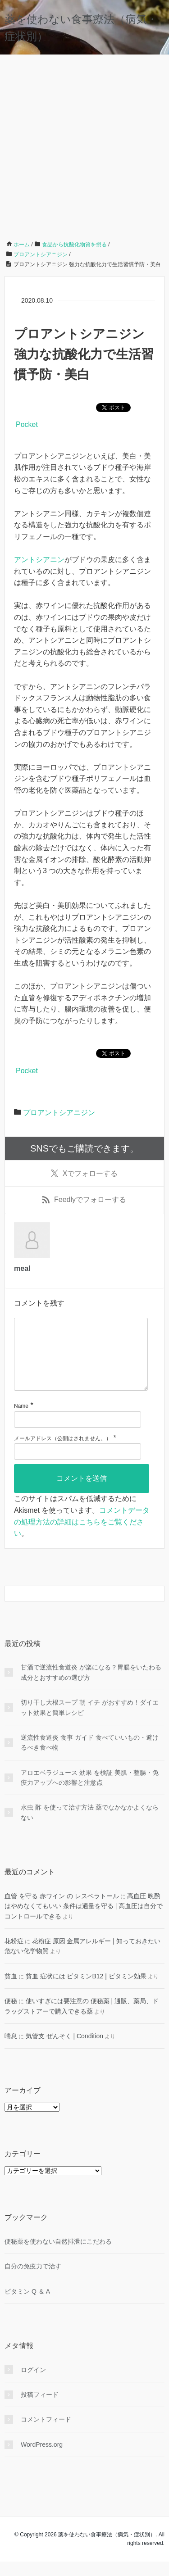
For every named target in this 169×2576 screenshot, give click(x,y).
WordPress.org (42, 2459)
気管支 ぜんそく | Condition (64, 2050)
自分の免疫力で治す (33, 2280)
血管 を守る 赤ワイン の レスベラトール (62, 1910)
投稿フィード (40, 2409)
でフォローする (84, 1173)
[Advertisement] (84, 143)
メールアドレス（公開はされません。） (62, 1453)
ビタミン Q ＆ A (27, 2305)
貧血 (11, 1990)
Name (21, 1420)
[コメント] (81, 1361)
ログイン (33, 2384)
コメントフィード (46, 2433)
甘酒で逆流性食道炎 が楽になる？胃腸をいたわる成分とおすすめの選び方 (91, 1686)
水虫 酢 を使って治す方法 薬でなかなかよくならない (90, 1826)
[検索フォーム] (75, 1608)
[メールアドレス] (77, 1466)
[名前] (77, 1434)
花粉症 (14, 1955)
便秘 (11, 2015)
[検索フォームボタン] (156, 1608)
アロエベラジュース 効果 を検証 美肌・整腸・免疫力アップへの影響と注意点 (90, 1791)
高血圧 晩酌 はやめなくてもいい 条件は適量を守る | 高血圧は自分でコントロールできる (84, 1920)
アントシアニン (39, 559)
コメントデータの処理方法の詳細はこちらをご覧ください (82, 1536)
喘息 (11, 2050)
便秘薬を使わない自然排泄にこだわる (58, 2255)
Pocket (27, 424)
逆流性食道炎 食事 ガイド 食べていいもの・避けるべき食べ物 (90, 1756)
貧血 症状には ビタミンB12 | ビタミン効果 (86, 1990)
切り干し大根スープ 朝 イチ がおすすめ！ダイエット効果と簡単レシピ (90, 1721)
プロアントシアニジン (59, 1112)
